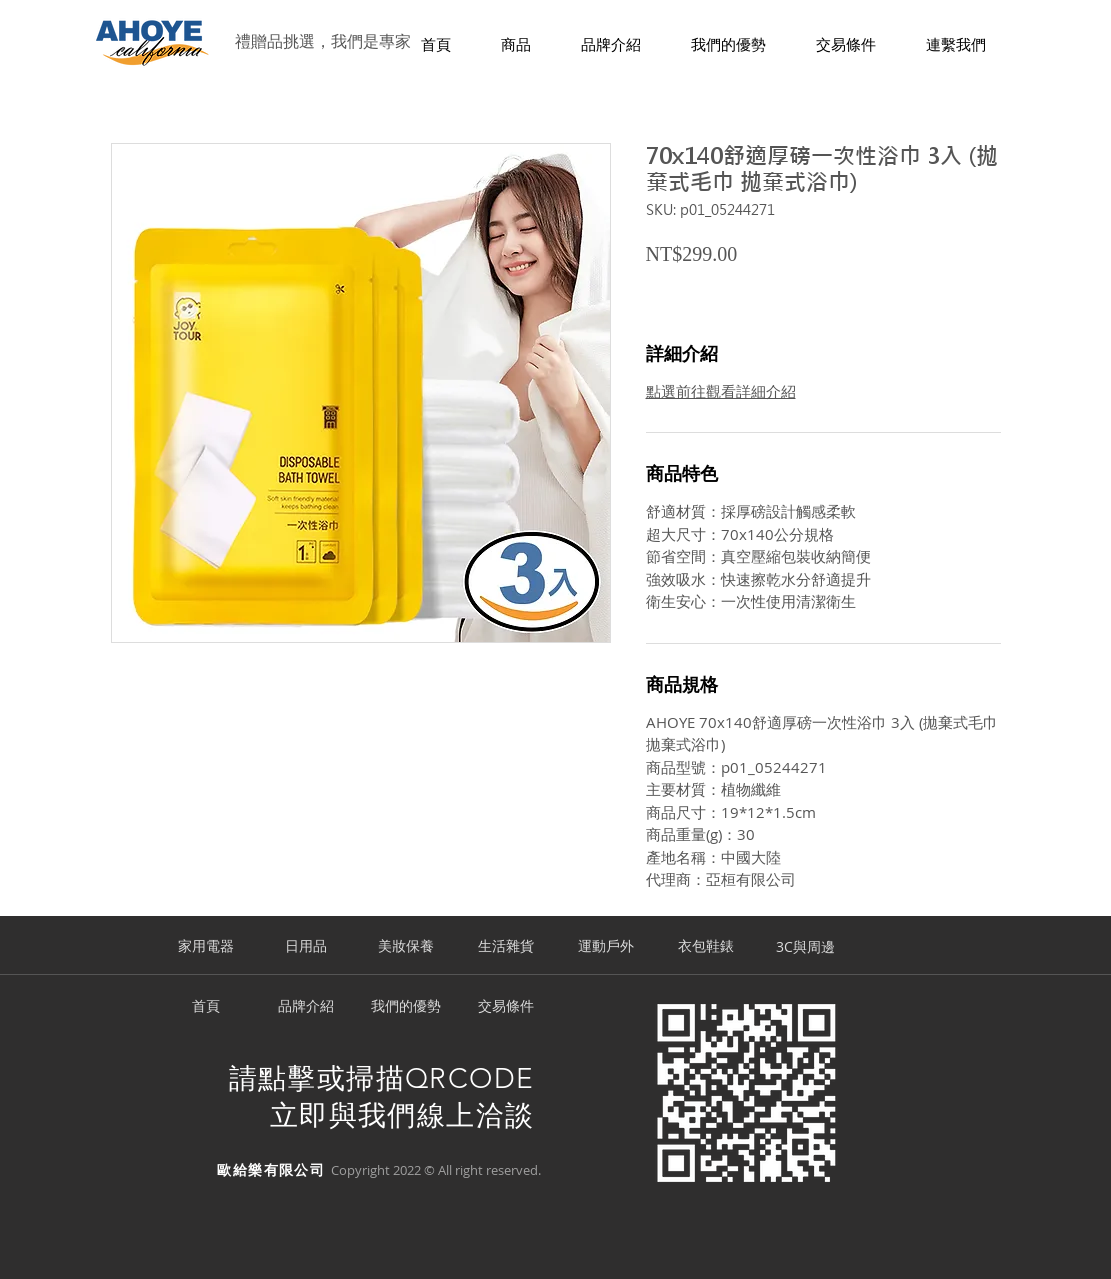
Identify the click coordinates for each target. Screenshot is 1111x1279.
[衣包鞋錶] (706, 947)
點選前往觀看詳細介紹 (721, 391)
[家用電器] (206, 947)
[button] (516, 45)
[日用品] (306, 947)
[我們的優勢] (406, 1007)
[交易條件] (506, 1007)
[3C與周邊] (806, 947)
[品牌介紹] (306, 1007)
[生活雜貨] (506, 947)
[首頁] (206, 1007)
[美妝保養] (406, 947)
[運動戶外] (606, 947)
